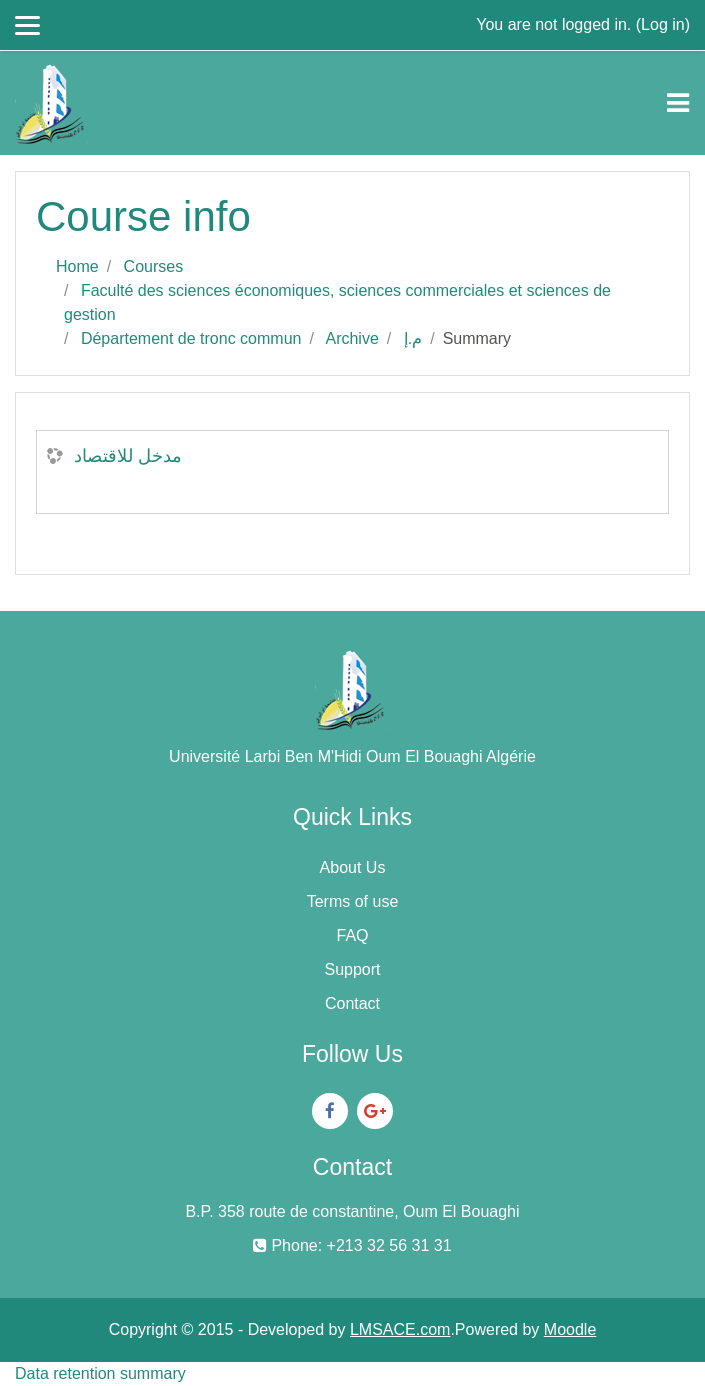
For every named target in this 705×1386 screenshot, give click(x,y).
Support (352, 969)
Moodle (570, 1329)
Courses (154, 266)
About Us (353, 867)
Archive (351, 338)
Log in (663, 24)
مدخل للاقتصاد (128, 456)
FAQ (352, 935)
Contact (352, 1003)
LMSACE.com (400, 1329)
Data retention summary (100, 1373)
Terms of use (353, 901)
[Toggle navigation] (678, 103)
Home (77, 266)
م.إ (413, 338)
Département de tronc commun (191, 338)
